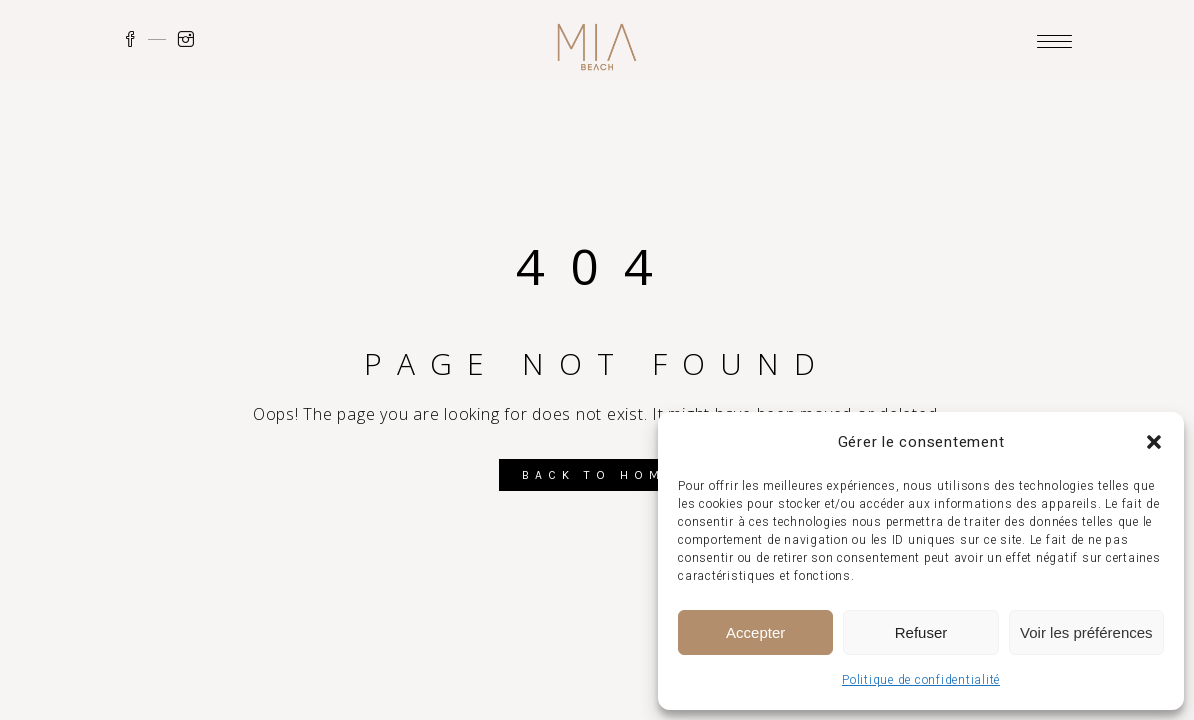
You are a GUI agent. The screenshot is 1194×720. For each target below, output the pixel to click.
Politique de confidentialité (921, 680)
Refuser (921, 632)
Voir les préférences (1086, 632)
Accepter (755, 632)
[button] (1154, 442)
